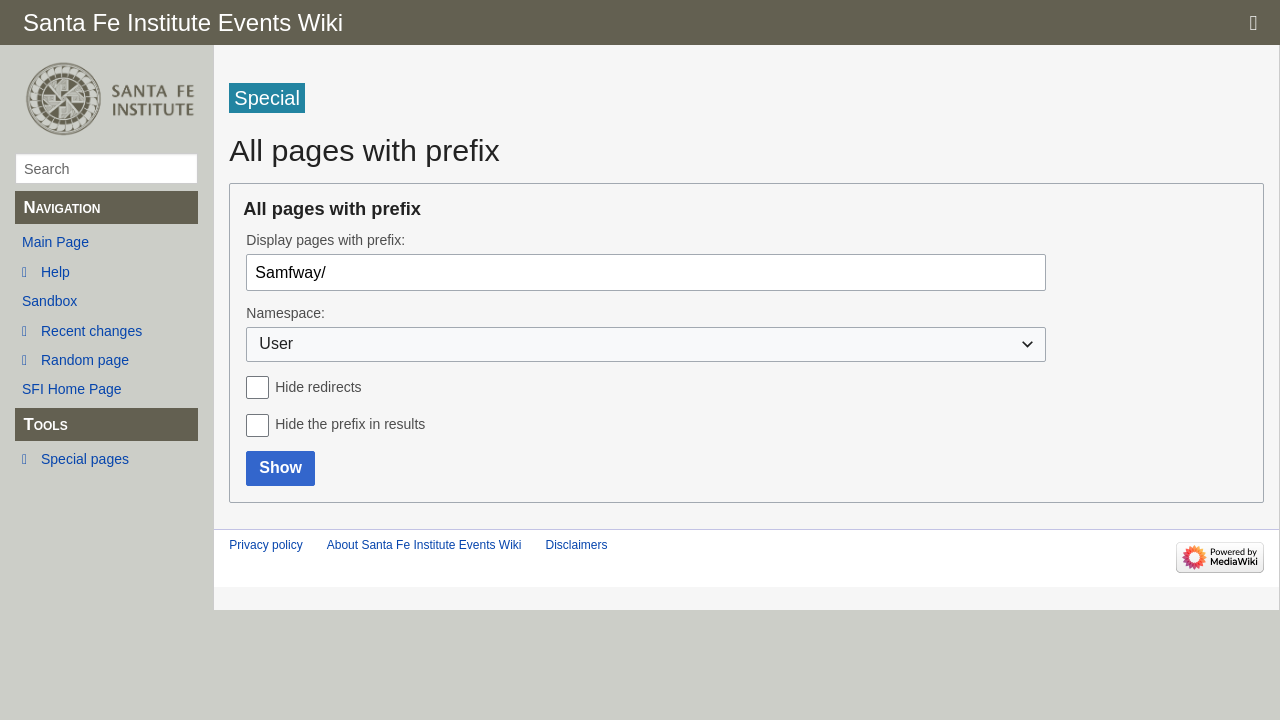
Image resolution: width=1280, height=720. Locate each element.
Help (55, 272)
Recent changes (91, 331)
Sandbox (49, 301)
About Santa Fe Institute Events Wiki (424, 545)
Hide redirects (318, 387)
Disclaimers (576, 545)
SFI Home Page (72, 389)
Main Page (55, 242)
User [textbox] (276, 343)
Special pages (85, 459)
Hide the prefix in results (350, 424)
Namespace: (285, 313)
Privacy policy (265, 545)
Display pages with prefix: (325, 240)
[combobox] (646, 344)
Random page (85, 360)
